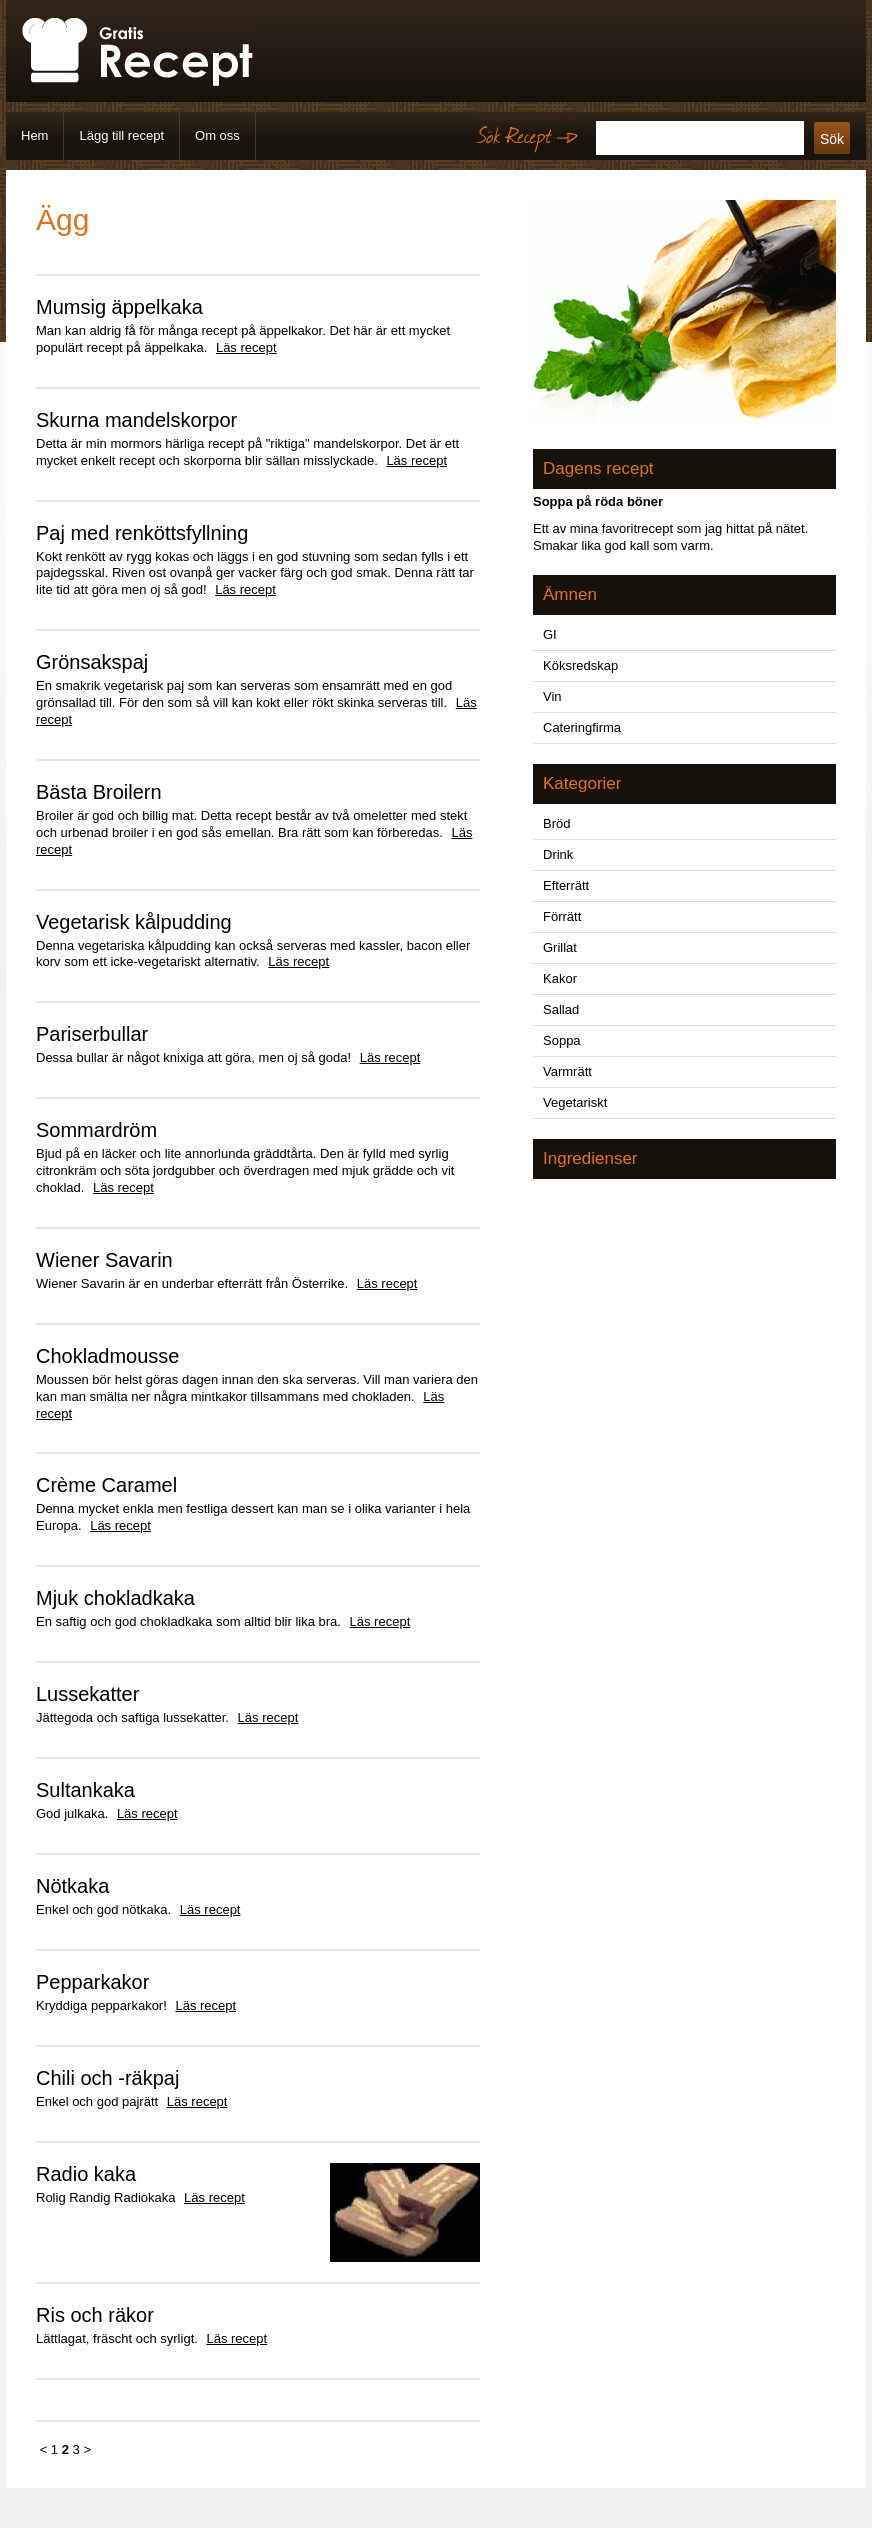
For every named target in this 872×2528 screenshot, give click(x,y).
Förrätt (562, 916)
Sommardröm (96, 1130)
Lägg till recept (121, 135)
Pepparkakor (92, 1982)
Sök (832, 139)
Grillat (560, 947)
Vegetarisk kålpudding (134, 922)
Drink (558, 854)
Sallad (561, 1009)
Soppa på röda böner (598, 501)
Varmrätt (567, 1071)
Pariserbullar (92, 1034)
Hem (34, 135)
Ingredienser (590, 1158)
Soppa (562, 1040)
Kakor (560, 978)
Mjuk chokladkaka (115, 1598)
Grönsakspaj (92, 662)
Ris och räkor (95, 2315)
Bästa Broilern (99, 792)
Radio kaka (86, 2174)
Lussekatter (87, 1694)
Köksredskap (580, 665)
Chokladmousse (107, 1356)
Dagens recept (598, 468)
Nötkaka (72, 1886)
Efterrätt (566, 885)
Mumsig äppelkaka (119, 307)
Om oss (217, 135)
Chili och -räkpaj (107, 2078)
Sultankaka (85, 1790)
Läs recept (246, 347)
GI (550, 634)
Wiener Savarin (104, 1260)
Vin (552, 696)
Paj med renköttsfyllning (142, 533)
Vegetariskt (575, 1102)
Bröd (556, 823)
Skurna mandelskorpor (136, 420)
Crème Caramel (106, 1485)
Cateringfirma (582, 727)
